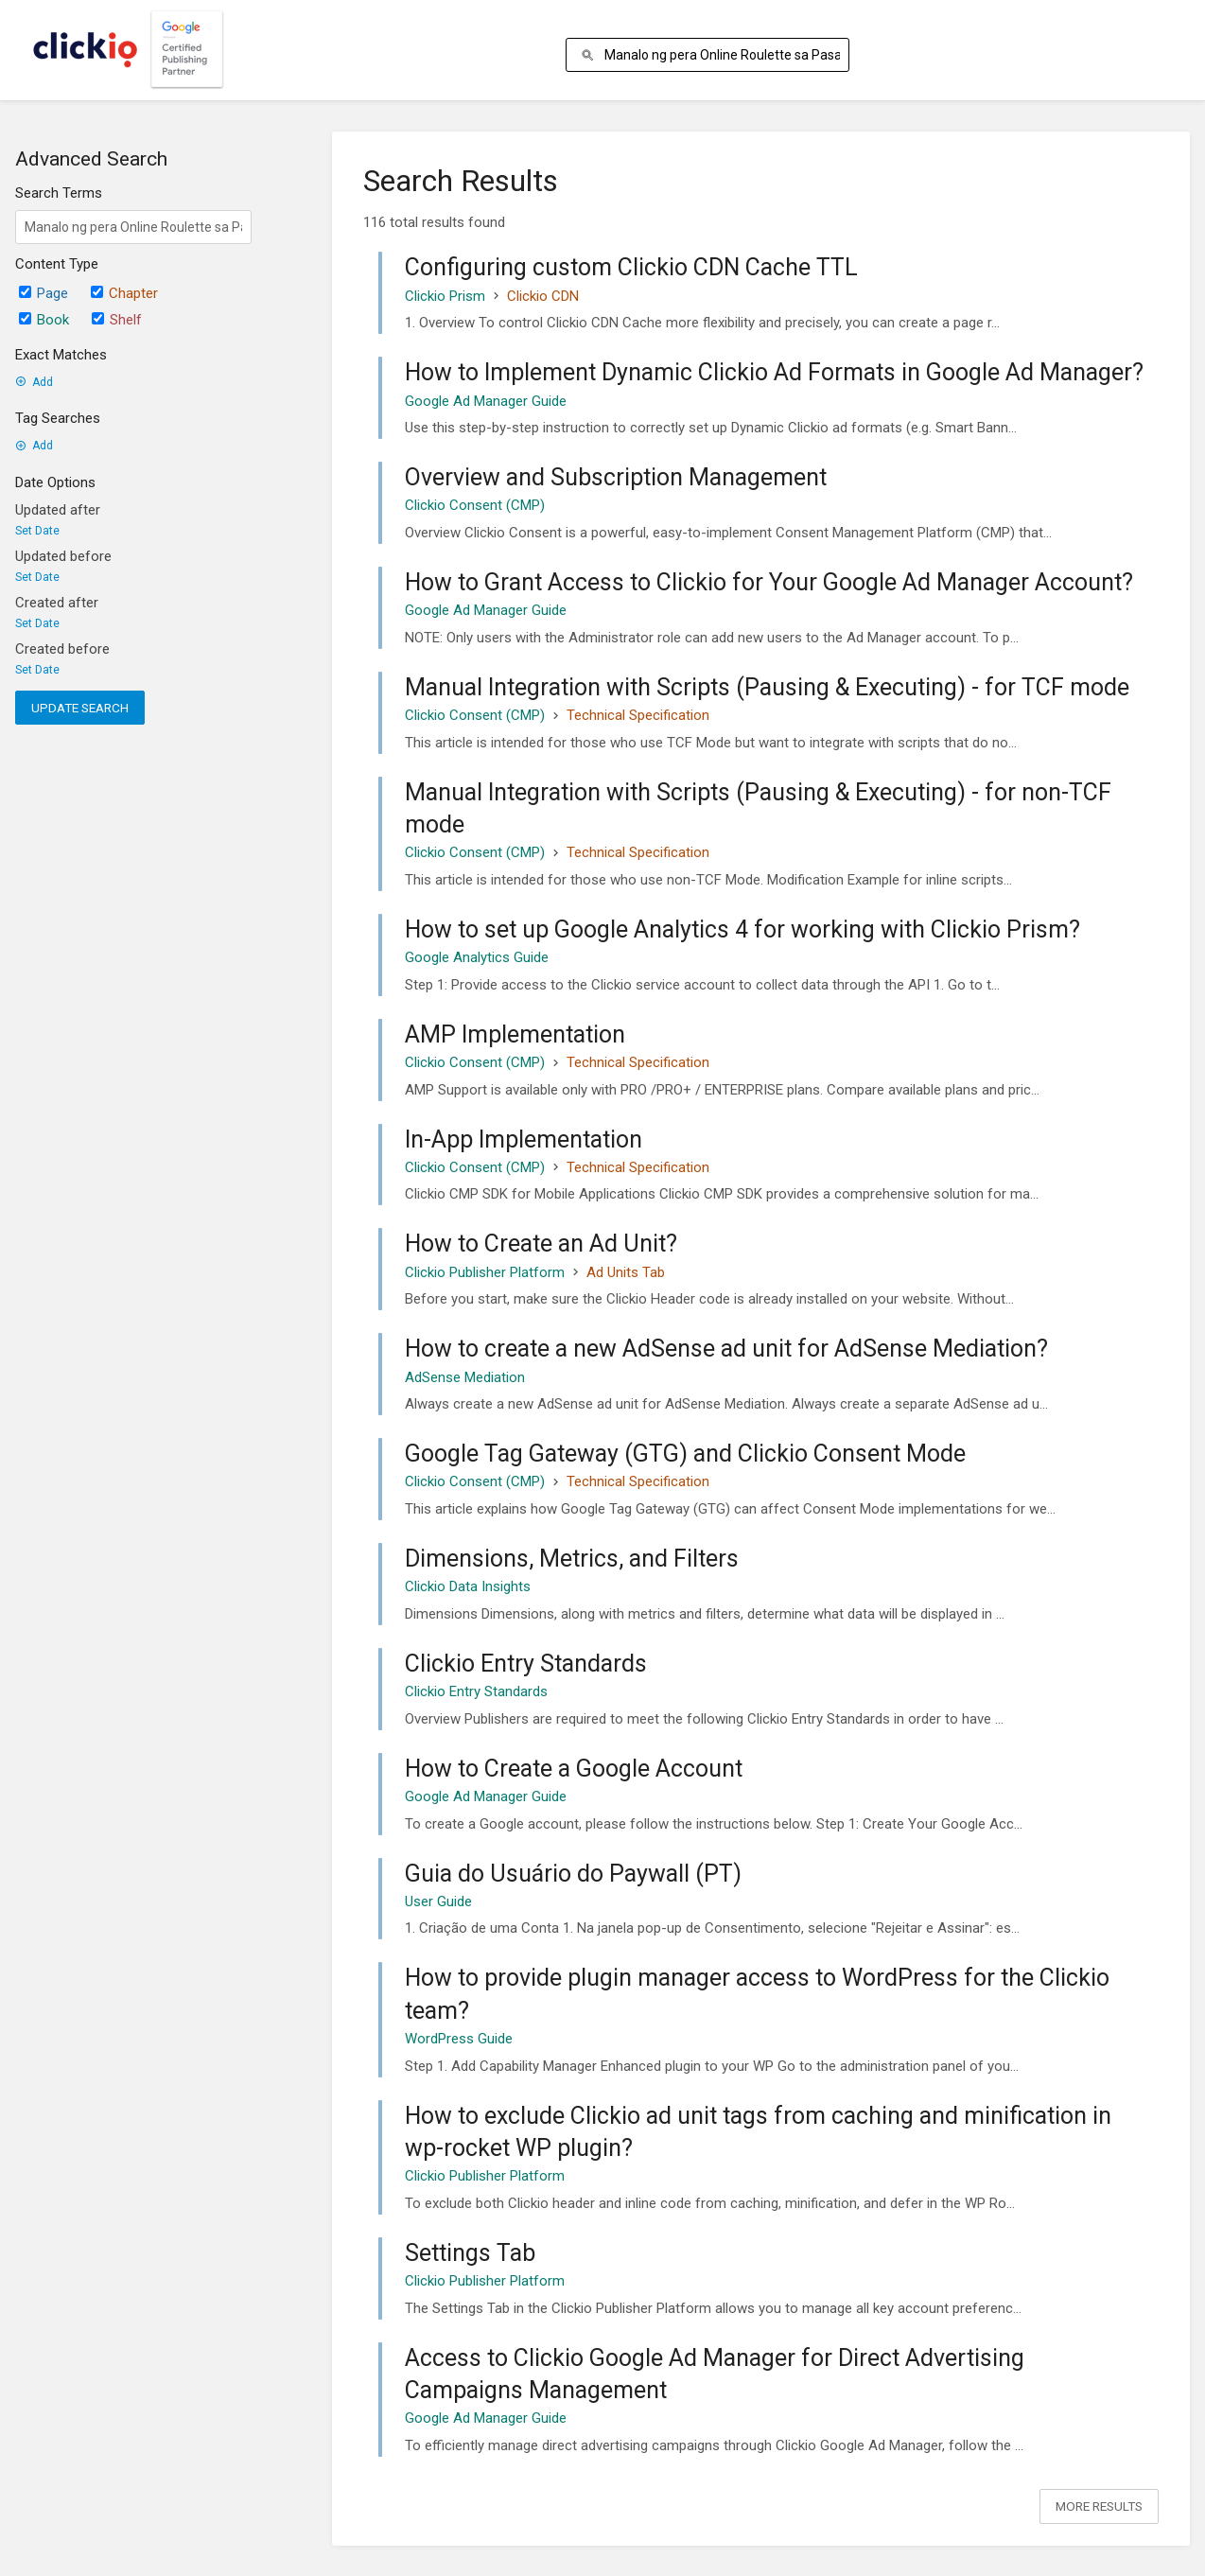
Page (43, 293)
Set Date (37, 530)
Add (34, 382)
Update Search (80, 707)
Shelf (117, 319)
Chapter (124, 293)
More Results (1099, 2506)
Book (44, 319)
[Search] (591, 55)
